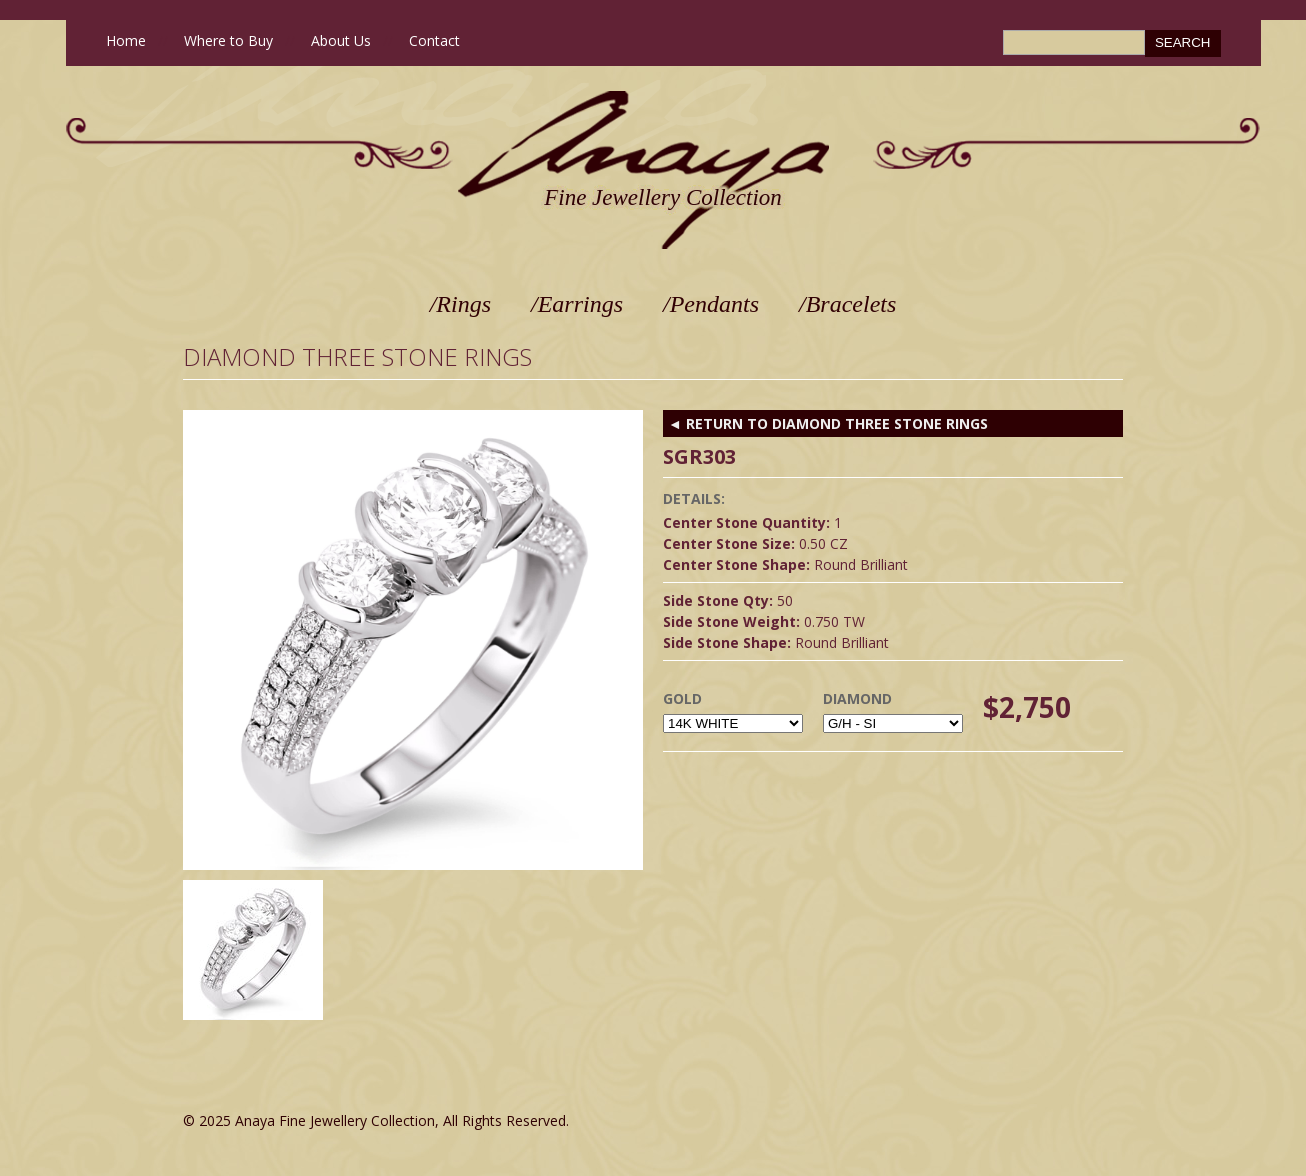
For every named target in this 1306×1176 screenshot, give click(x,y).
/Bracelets (847, 304)
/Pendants (711, 304)
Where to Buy (228, 40)
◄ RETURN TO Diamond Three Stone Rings (828, 423)
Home (126, 40)
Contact (434, 40)
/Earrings (577, 304)
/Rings (460, 304)
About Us (341, 40)
